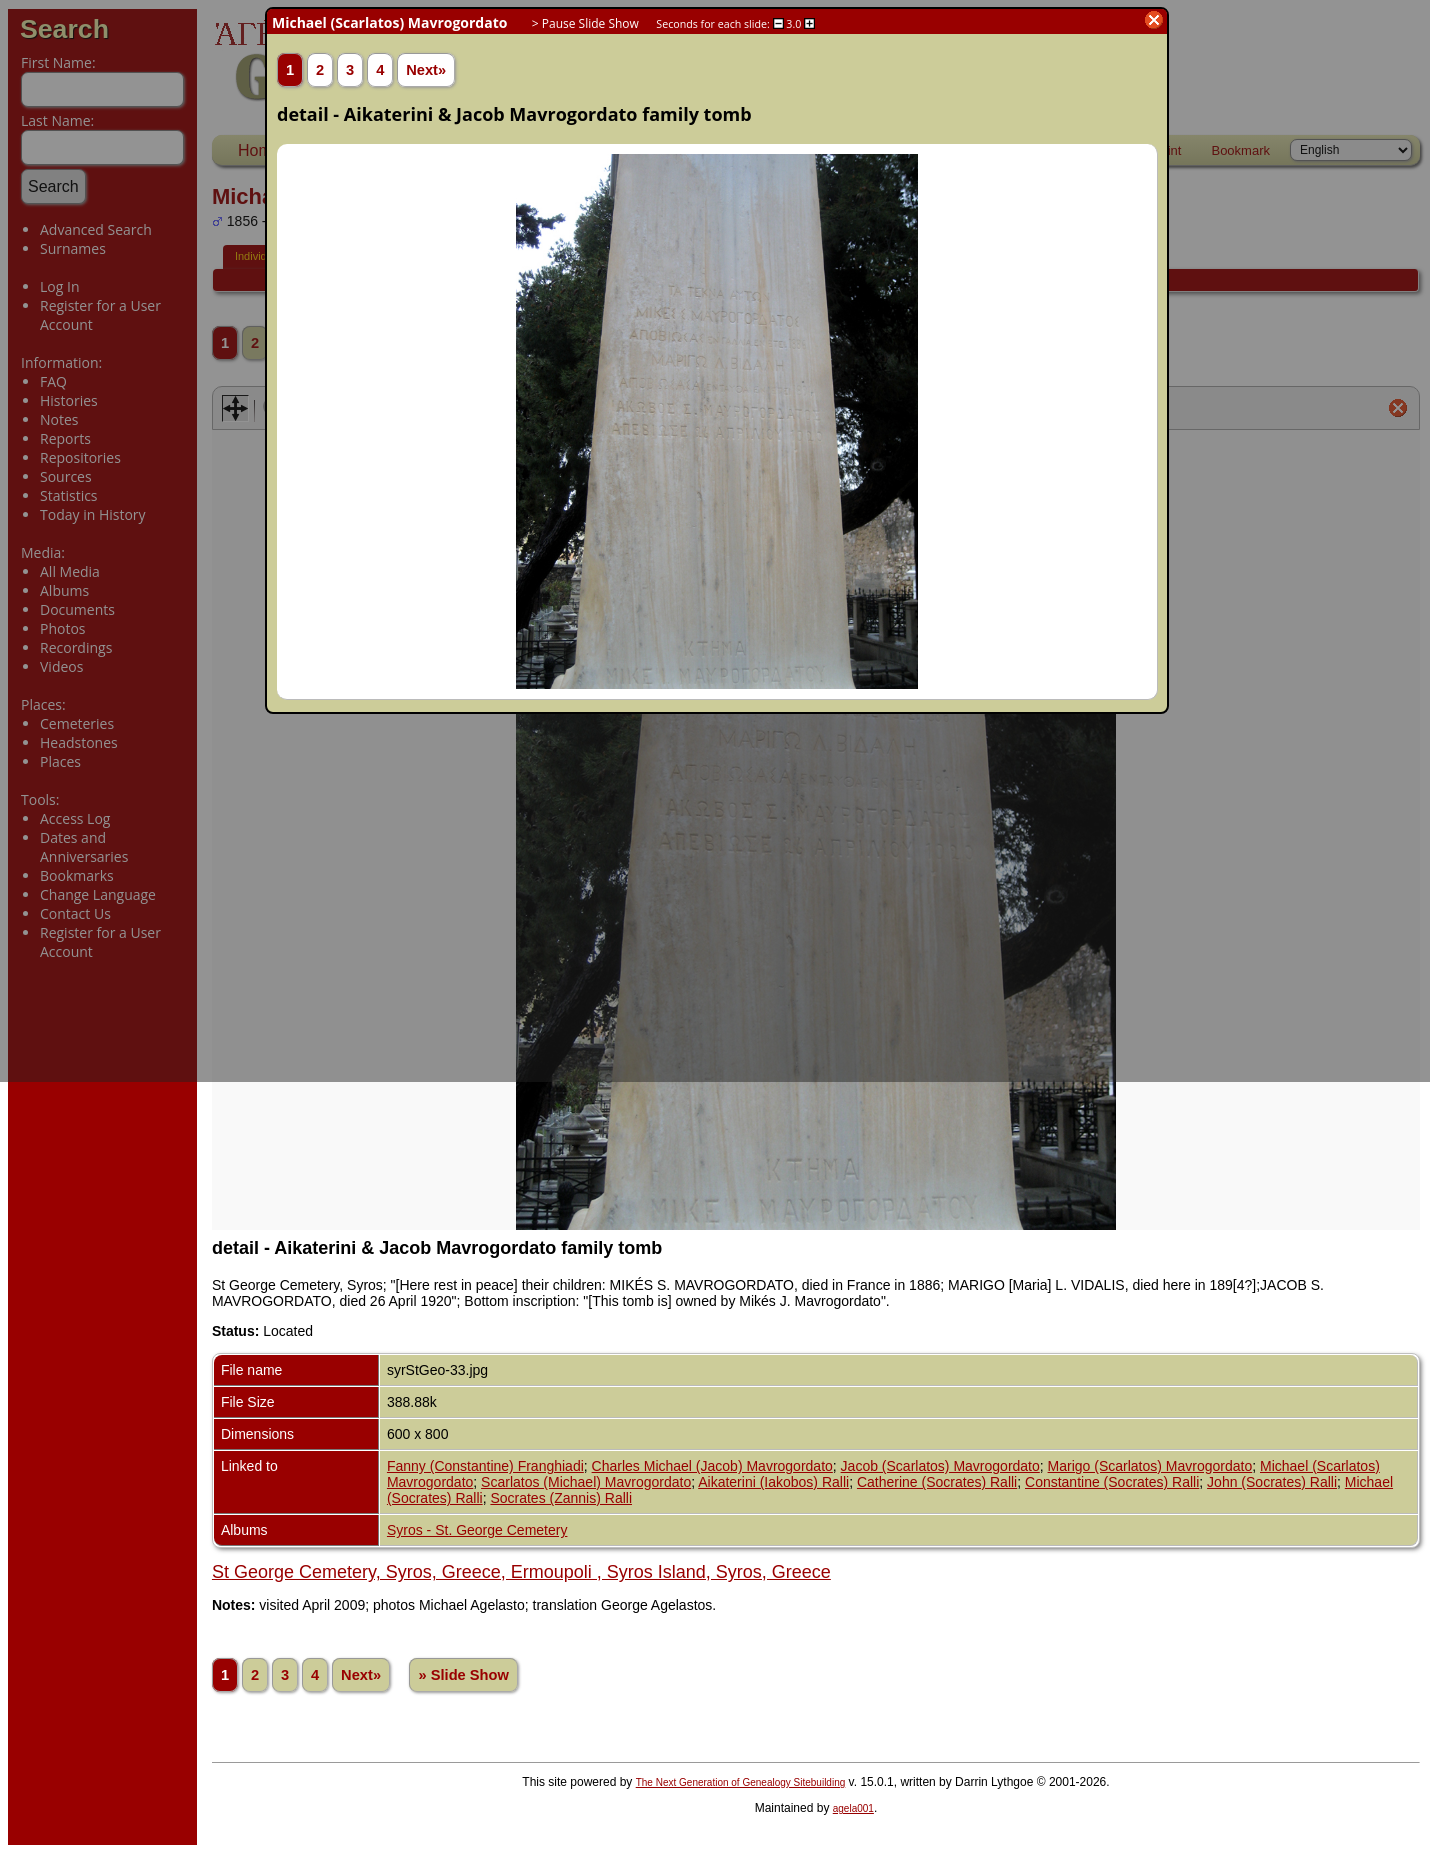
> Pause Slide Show (585, 23)
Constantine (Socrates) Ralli (1112, 1482)
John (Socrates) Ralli (1272, 1482)
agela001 (853, 1808)
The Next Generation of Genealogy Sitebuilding (741, 1782)
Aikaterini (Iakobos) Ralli (773, 1482)
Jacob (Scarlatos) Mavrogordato (940, 1466)
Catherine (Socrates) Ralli (937, 1482)
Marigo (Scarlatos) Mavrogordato (1150, 1466)
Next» (361, 1675)
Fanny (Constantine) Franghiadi (485, 1466)
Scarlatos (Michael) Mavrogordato (586, 1482)
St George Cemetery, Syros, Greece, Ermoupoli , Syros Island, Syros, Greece (521, 1572)
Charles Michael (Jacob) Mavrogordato (712, 1466)
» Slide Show (463, 1675)
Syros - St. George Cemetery (477, 1530)
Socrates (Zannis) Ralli (561, 1498)
